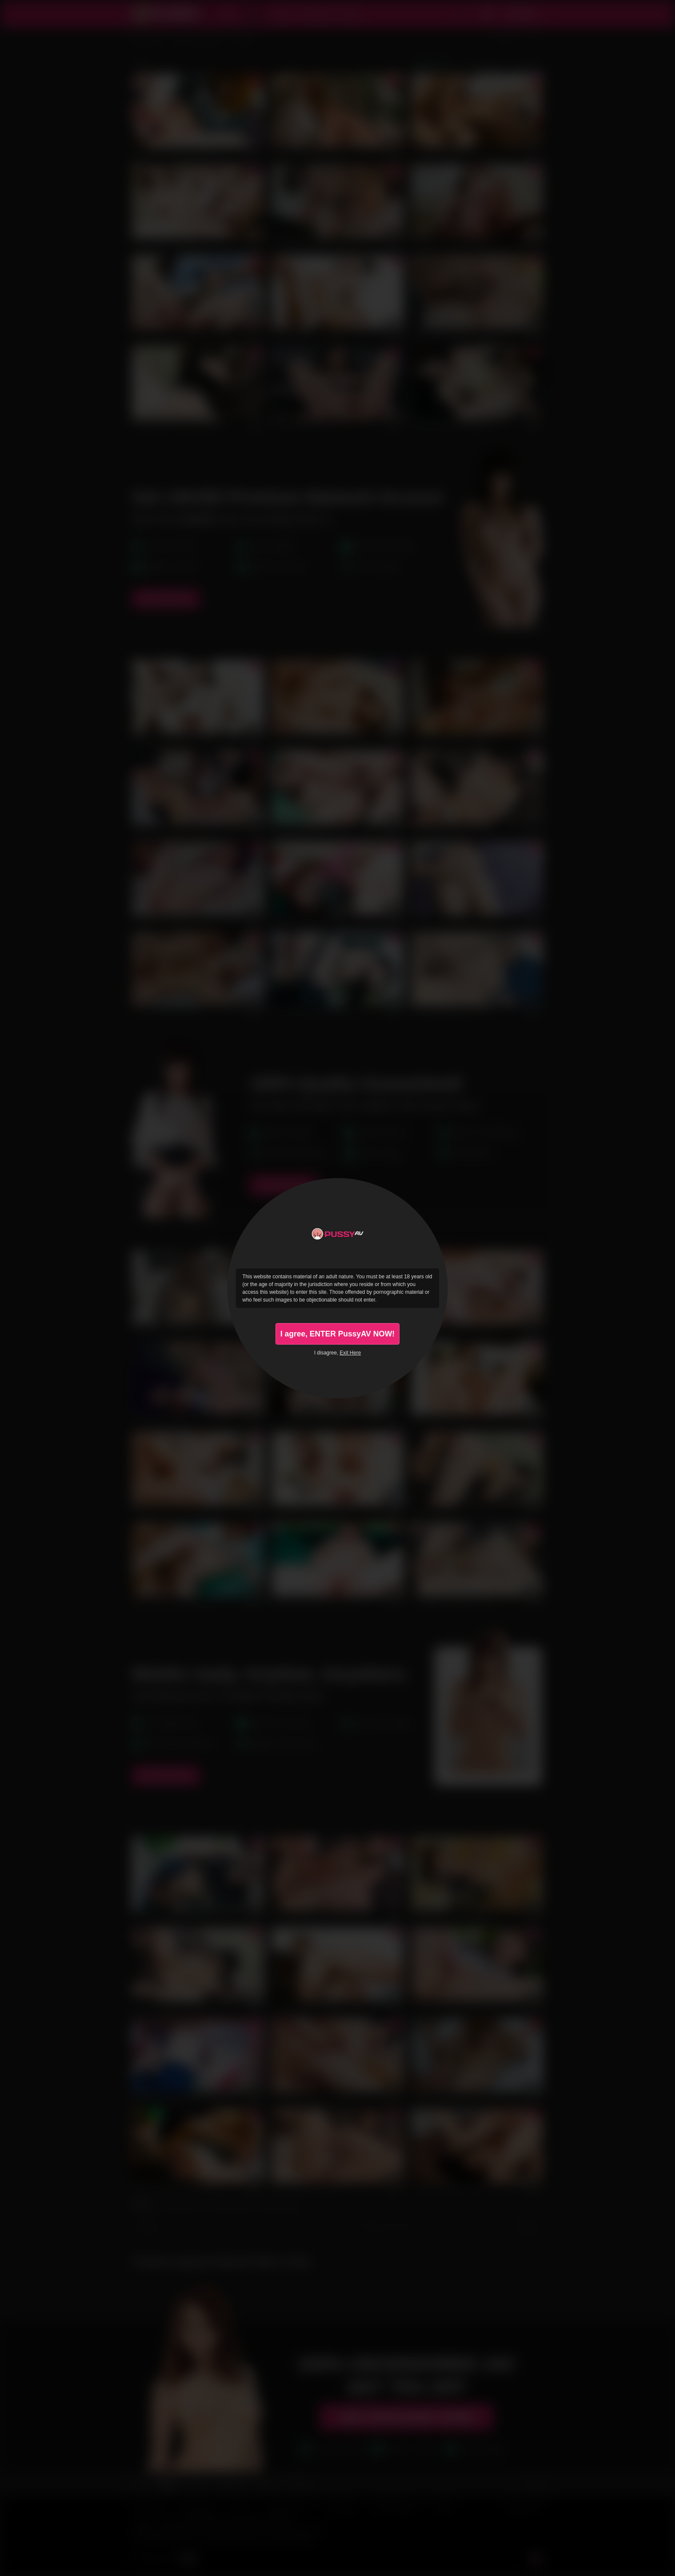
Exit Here (350, 1353)
